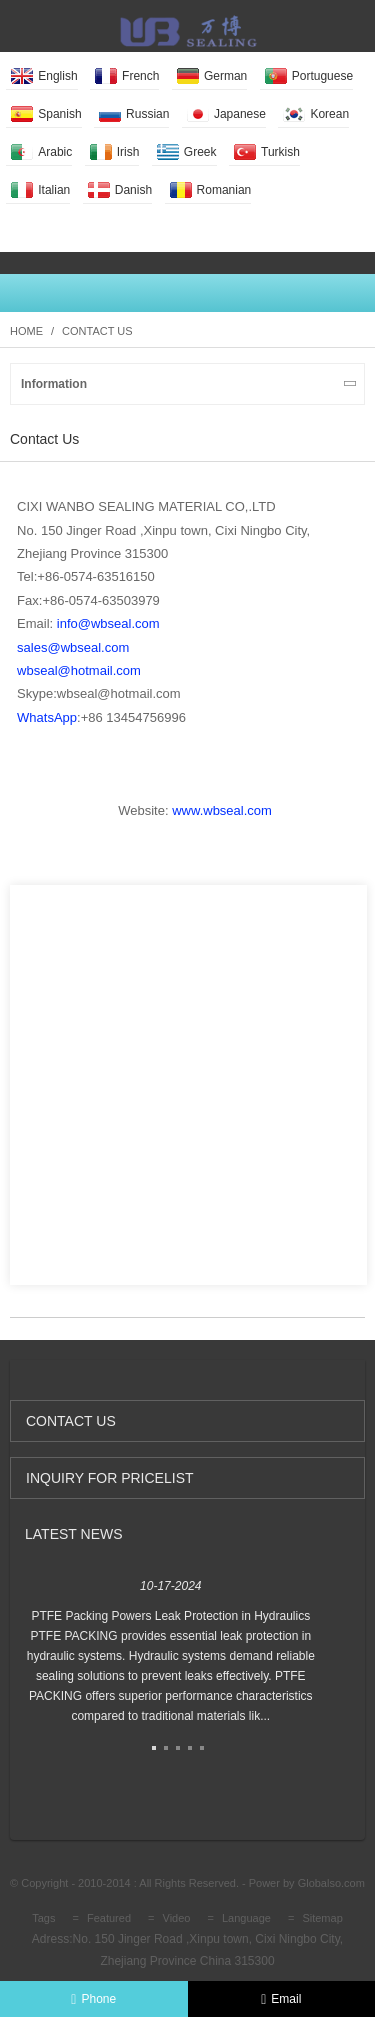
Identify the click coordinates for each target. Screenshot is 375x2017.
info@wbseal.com (108, 623)
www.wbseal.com (222, 810)
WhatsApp (47, 717)
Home (26, 331)
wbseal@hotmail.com (79, 670)
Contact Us (97, 331)
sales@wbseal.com (73, 647)
